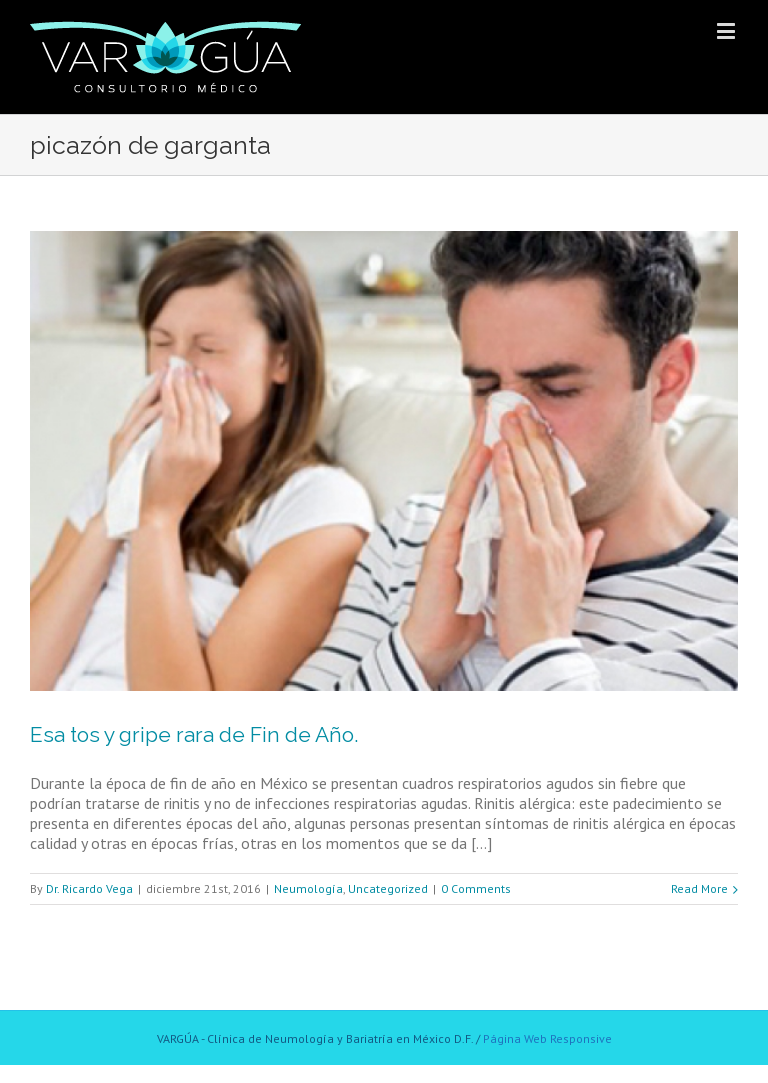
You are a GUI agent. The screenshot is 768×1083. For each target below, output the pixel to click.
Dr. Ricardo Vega (89, 888)
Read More (699, 888)
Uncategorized (388, 888)
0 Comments (476, 888)
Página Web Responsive (547, 1038)
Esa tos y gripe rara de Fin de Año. (194, 734)
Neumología (308, 888)
